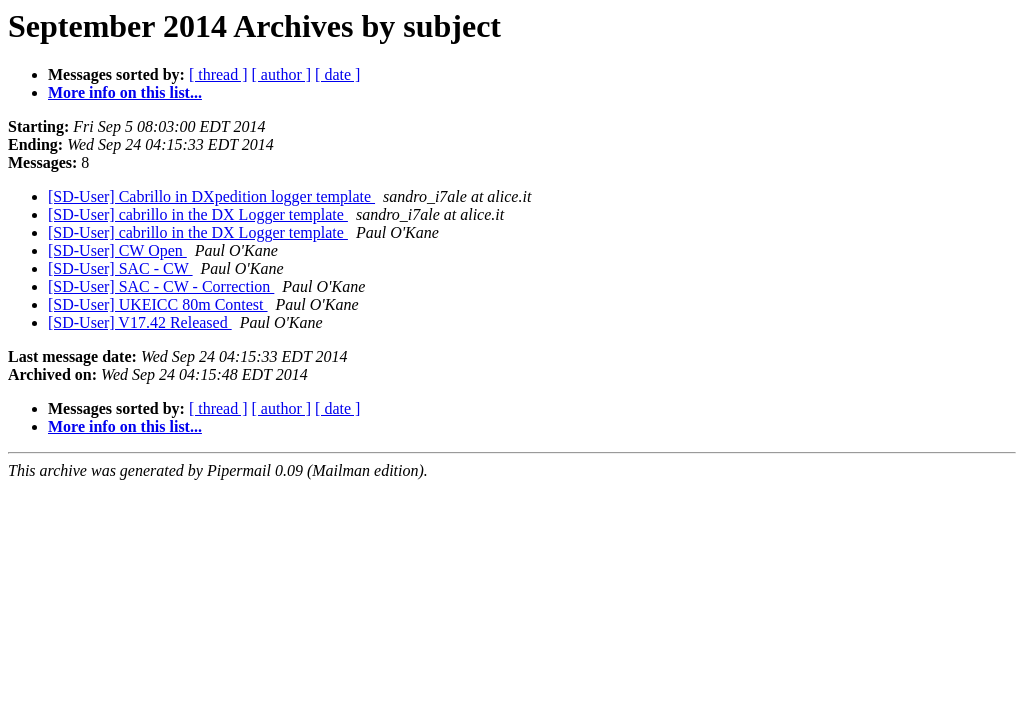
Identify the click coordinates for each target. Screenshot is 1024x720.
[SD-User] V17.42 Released (140, 322)
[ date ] (337, 74)
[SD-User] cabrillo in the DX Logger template (198, 214)
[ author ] (282, 74)
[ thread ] (218, 74)
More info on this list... (125, 92)
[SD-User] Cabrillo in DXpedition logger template (211, 196)
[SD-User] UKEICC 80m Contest (158, 304)
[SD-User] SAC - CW (120, 268)
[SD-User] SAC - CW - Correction (161, 286)
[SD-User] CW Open (117, 250)
